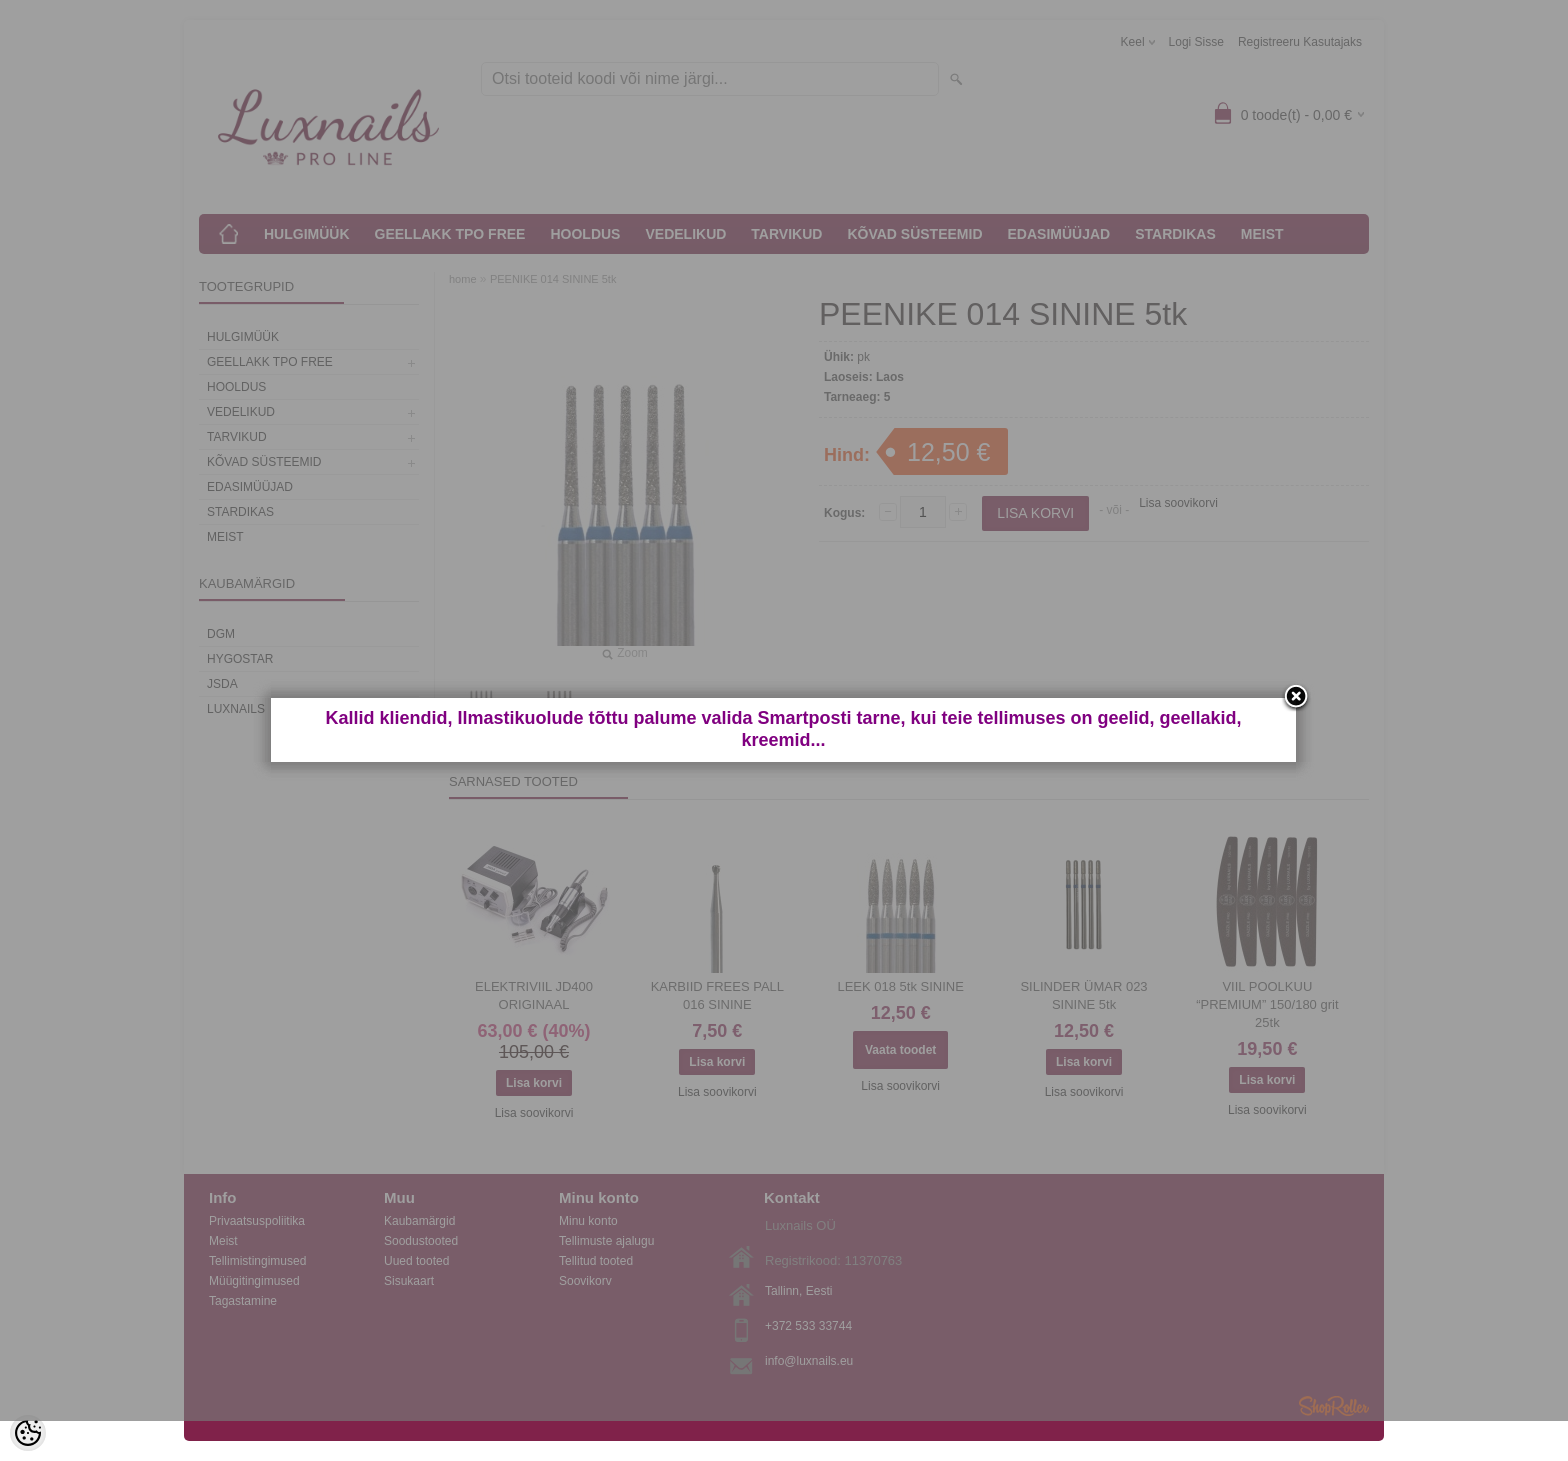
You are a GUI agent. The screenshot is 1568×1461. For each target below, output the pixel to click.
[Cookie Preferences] (28, 1433)
